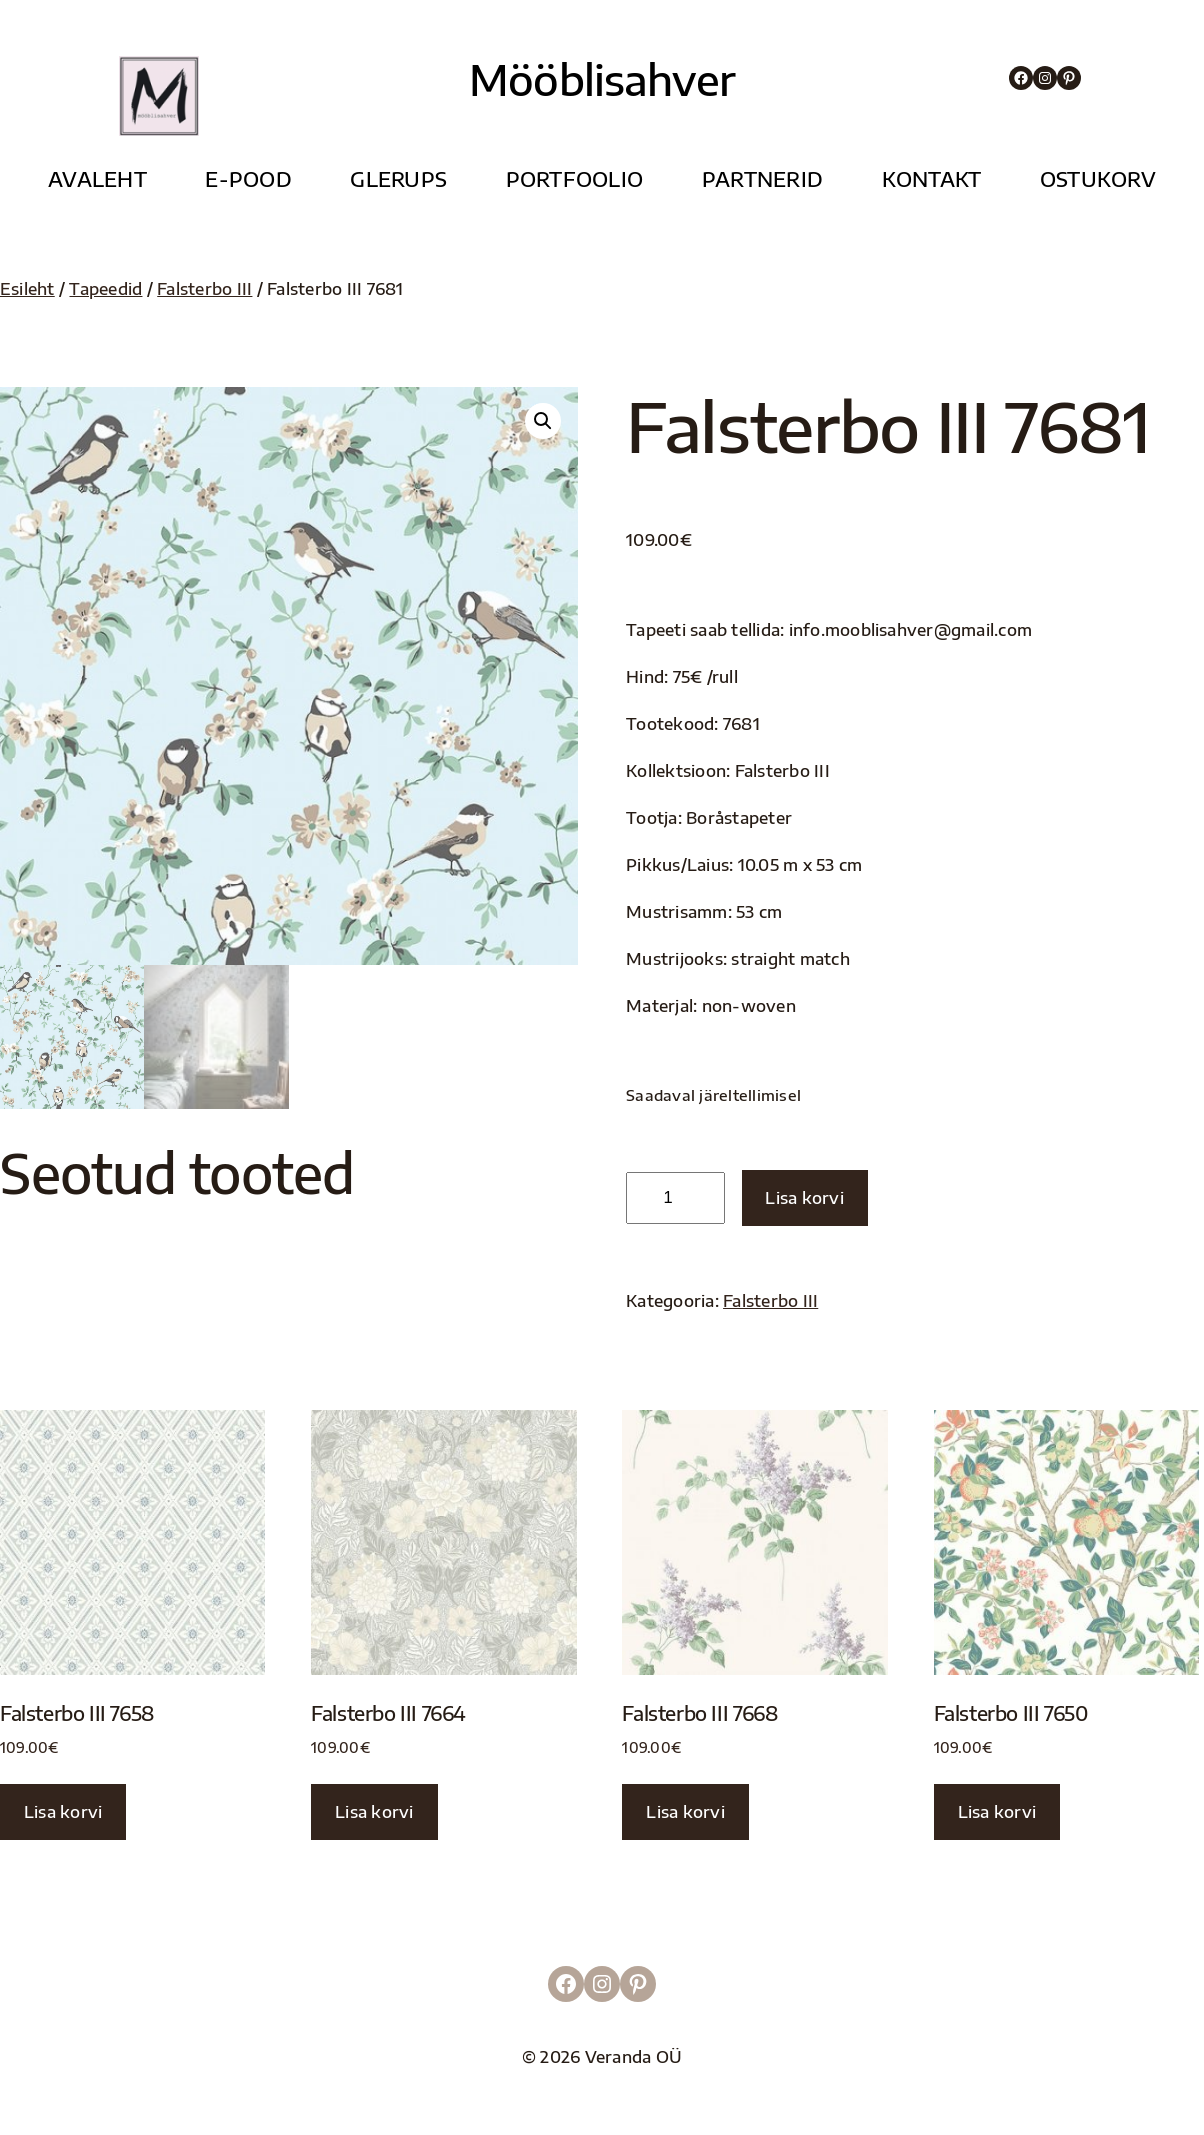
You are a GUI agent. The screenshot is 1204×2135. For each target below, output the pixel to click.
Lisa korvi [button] (63, 1811)
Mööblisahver (602, 79)
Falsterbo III (204, 288)
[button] (543, 421)
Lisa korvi (804, 1197)
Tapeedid (105, 288)
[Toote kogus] (675, 1198)
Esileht (27, 288)
